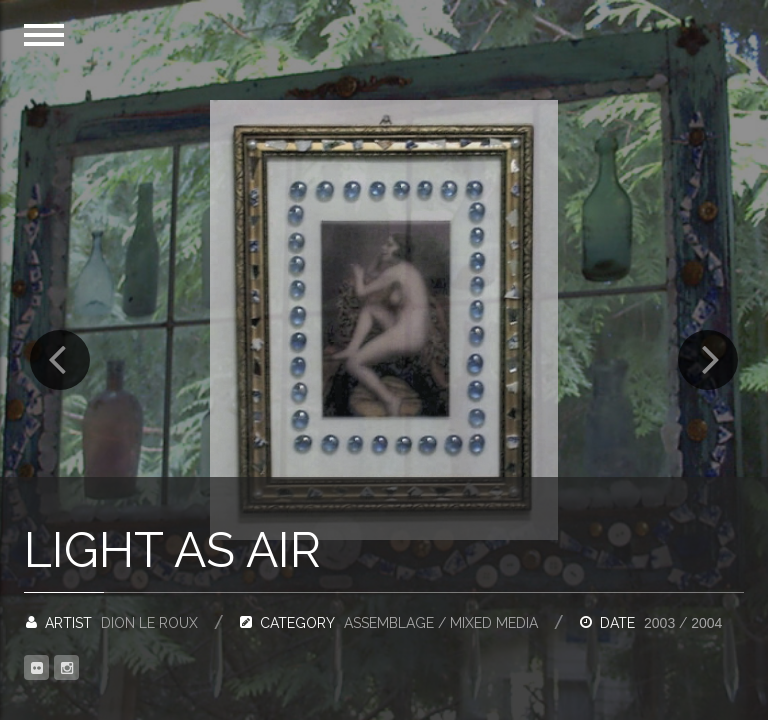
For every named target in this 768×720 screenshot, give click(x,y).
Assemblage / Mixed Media (441, 623)
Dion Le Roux (149, 623)
